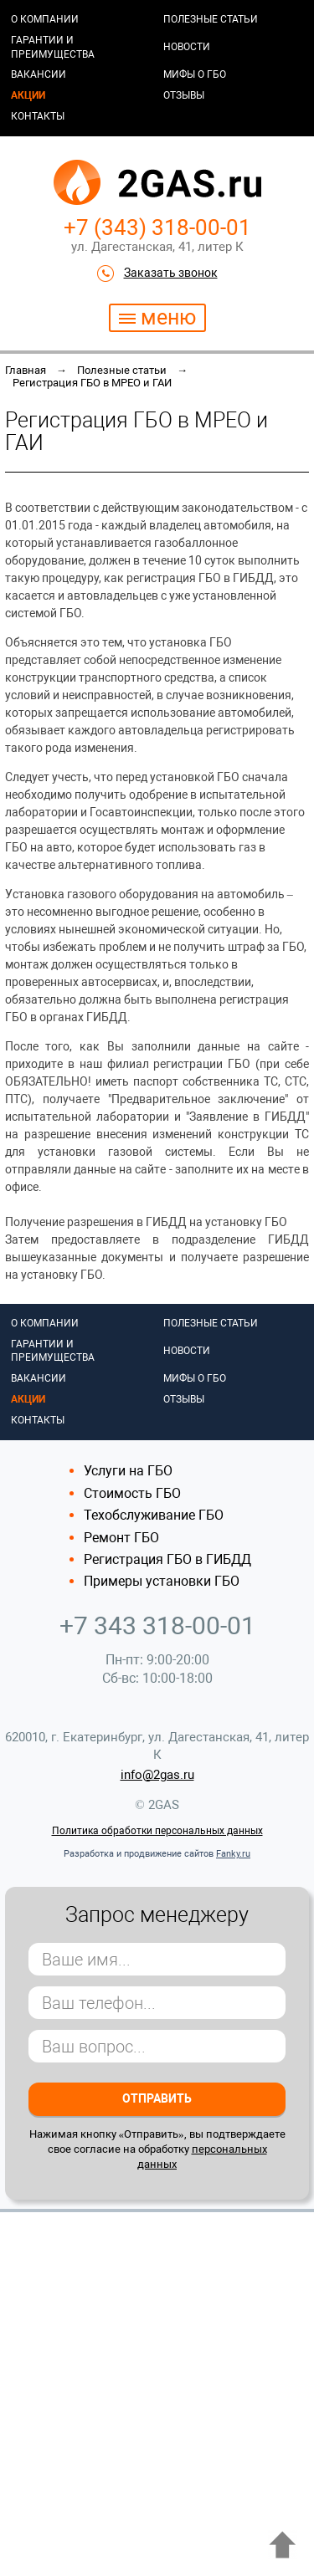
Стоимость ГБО (132, 1493)
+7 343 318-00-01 (157, 1625)
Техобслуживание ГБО (154, 1515)
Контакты (37, 116)
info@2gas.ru (157, 1774)
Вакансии (38, 74)
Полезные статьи (210, 19)
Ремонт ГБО (121, 1538)
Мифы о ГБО (194, 74)
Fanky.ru (233, 1853)
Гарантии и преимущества (53, 47)
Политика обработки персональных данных (157, 1831)
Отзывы (183, 95)
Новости (186, 47)
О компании (45, 19)
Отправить (157, 2098)
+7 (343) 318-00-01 (157, 227)
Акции (28, 95)
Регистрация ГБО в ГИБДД (167, 1559)
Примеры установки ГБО (161, 1581)
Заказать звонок (171, 272)
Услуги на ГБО (128, 1471)
